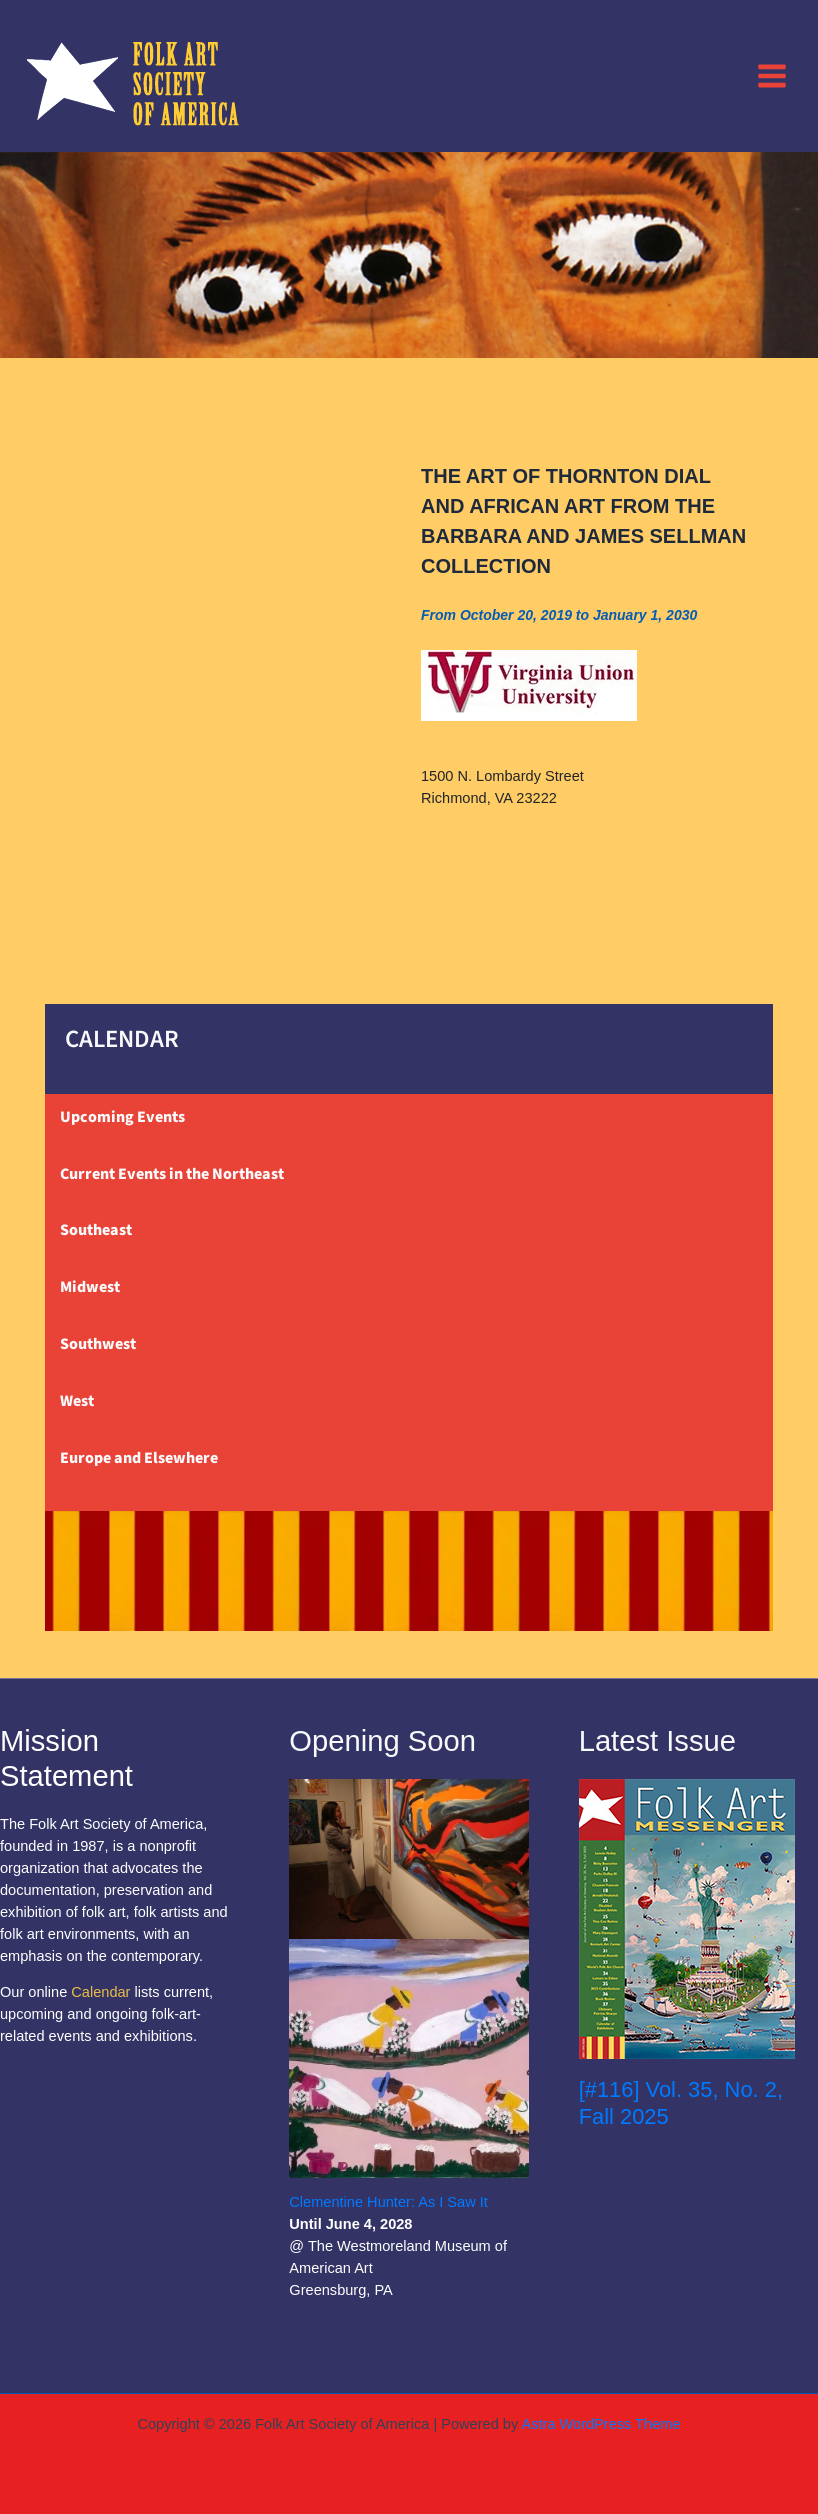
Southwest (98, 1344)
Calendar (100, 1992)
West (77, 1401)
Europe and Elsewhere (139, 1458)
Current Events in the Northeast (172, 1174)
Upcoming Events (122, 1117)
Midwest (90, 1287)
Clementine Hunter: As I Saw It (388, 2202)
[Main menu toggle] (772, 75)
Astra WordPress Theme (600, 2424)
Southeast (96, 1230)
